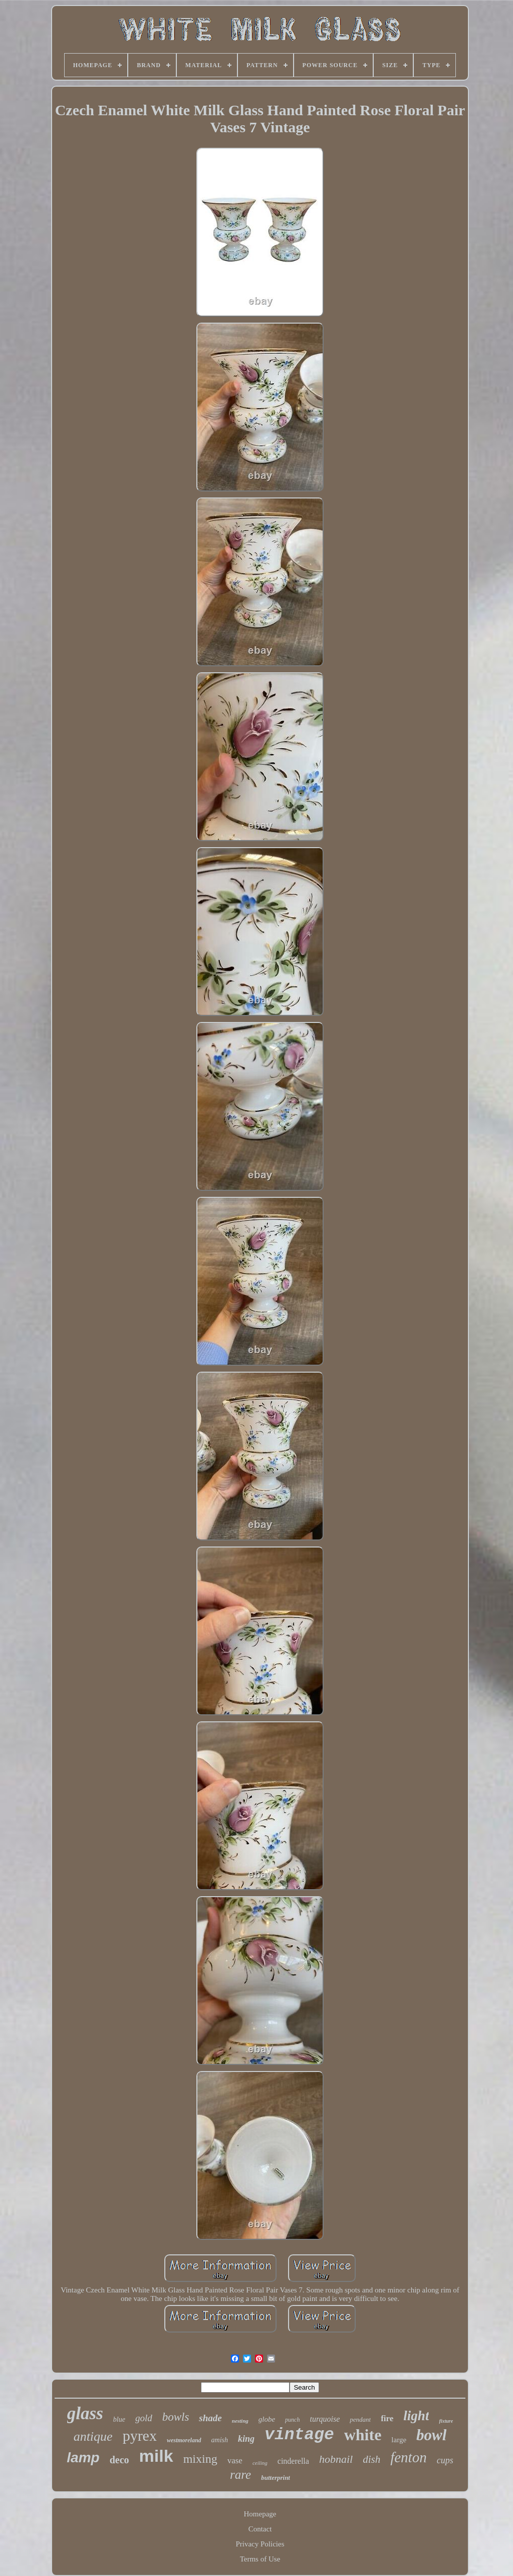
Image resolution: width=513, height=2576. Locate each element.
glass (85, 2413)
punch (292, 2419)
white (363, 2435)
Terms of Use (260, 2559)
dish (371, 2459)
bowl (431, 2435)
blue (119, 2419)
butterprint (275, 2477)
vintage (299, 2435)
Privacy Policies (259, 2544)
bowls (175, 2417)
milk (156, 2455)
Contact (260, 2529)
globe (267, 2419)
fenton (408, 2457)
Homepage (260, 2514)
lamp (83, 2457)
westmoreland (184, 2440)
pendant (360, 2419)
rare (240, 2474)
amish (219, 2440)
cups (445, 2460)
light (416, 2415)
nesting (240, 2421)
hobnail (336, 2459)
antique (93, 2436)
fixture (446, 2421)
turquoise (325, 2419)
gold (143, 2418)
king (246, 2439)
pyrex (140, 2435)
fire (387, 2418)
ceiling (260, 2463)
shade (210, 2418)
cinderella (293, 2461)
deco (119, 2459)
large (398, 2440)
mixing (200, 2458)
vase (234, 2460)
